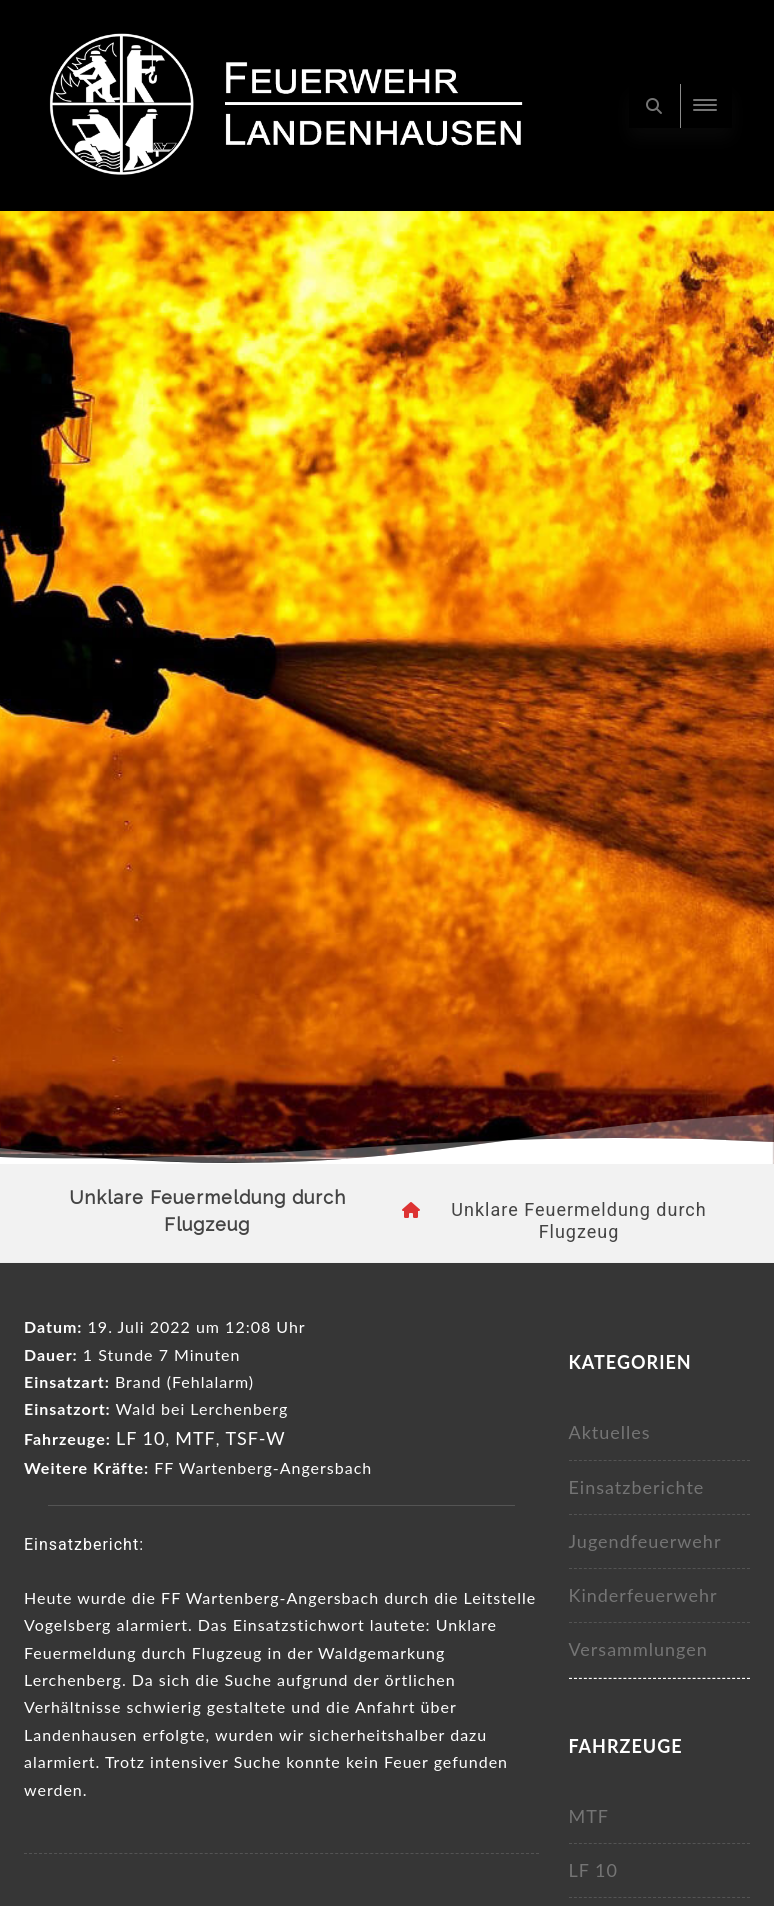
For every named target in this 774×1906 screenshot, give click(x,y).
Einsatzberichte (637, 1487)
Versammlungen (638, 1649)
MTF (195, 1438)
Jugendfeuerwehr (645, 1541)
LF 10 (141, 1438)
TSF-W (255, 1438)
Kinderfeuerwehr (643, 1595)
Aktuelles (610, 1432)
